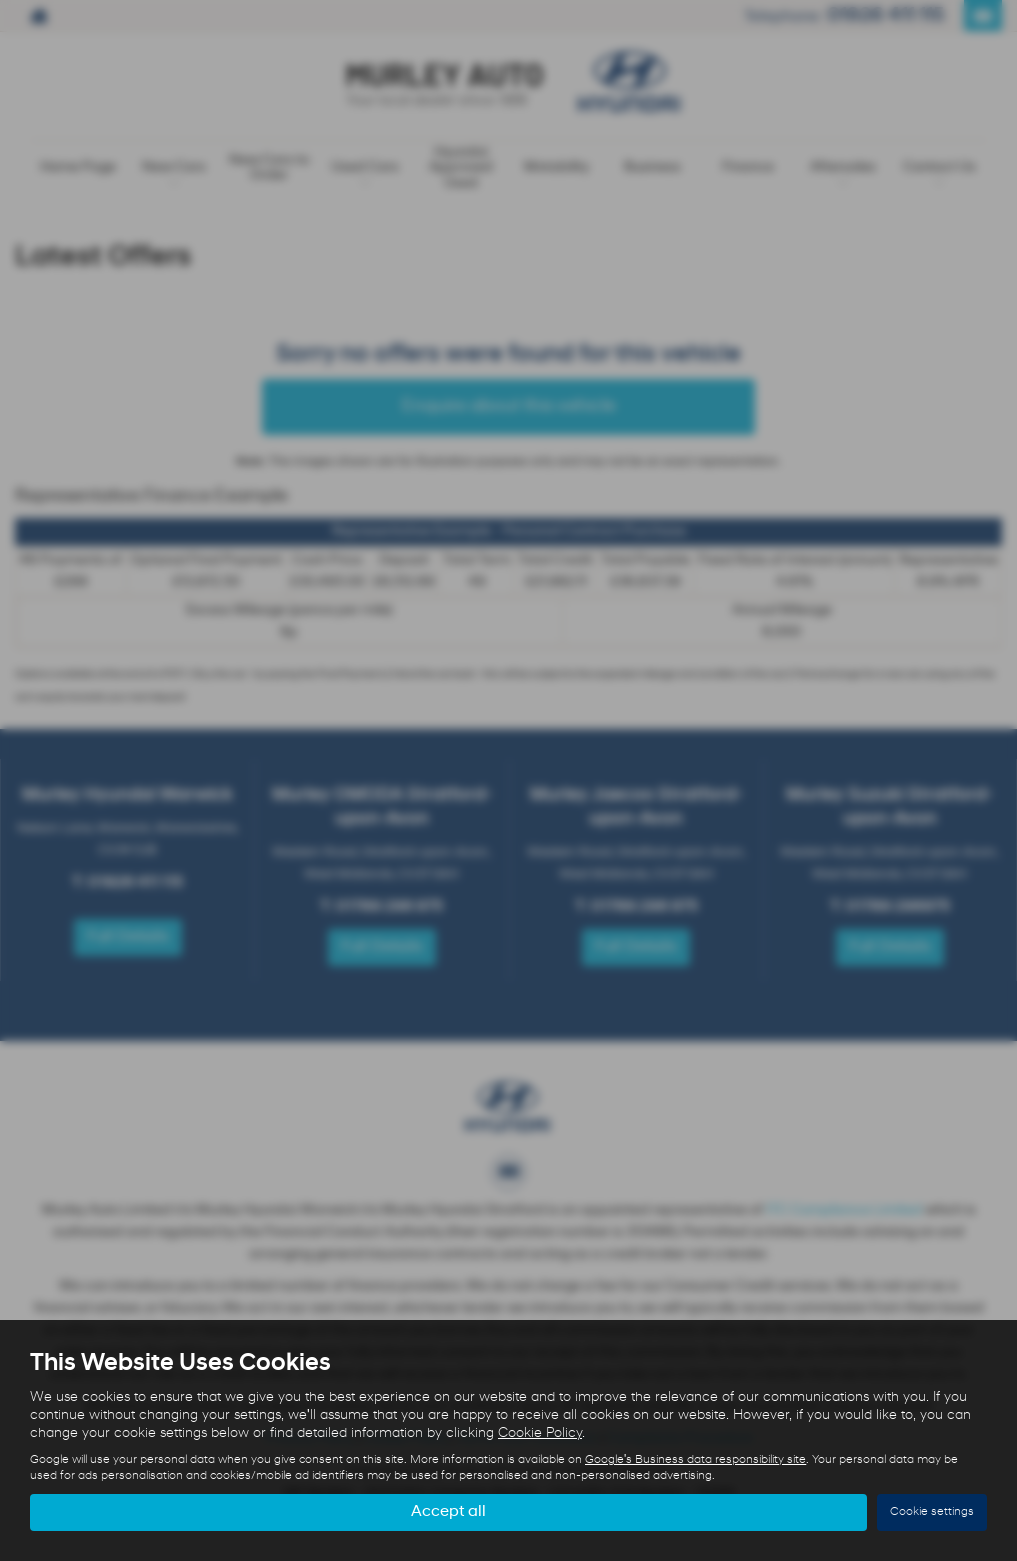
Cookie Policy (540, 1433)
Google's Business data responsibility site (695, 1460)
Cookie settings (932, 1512)
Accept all (448, 1512)
